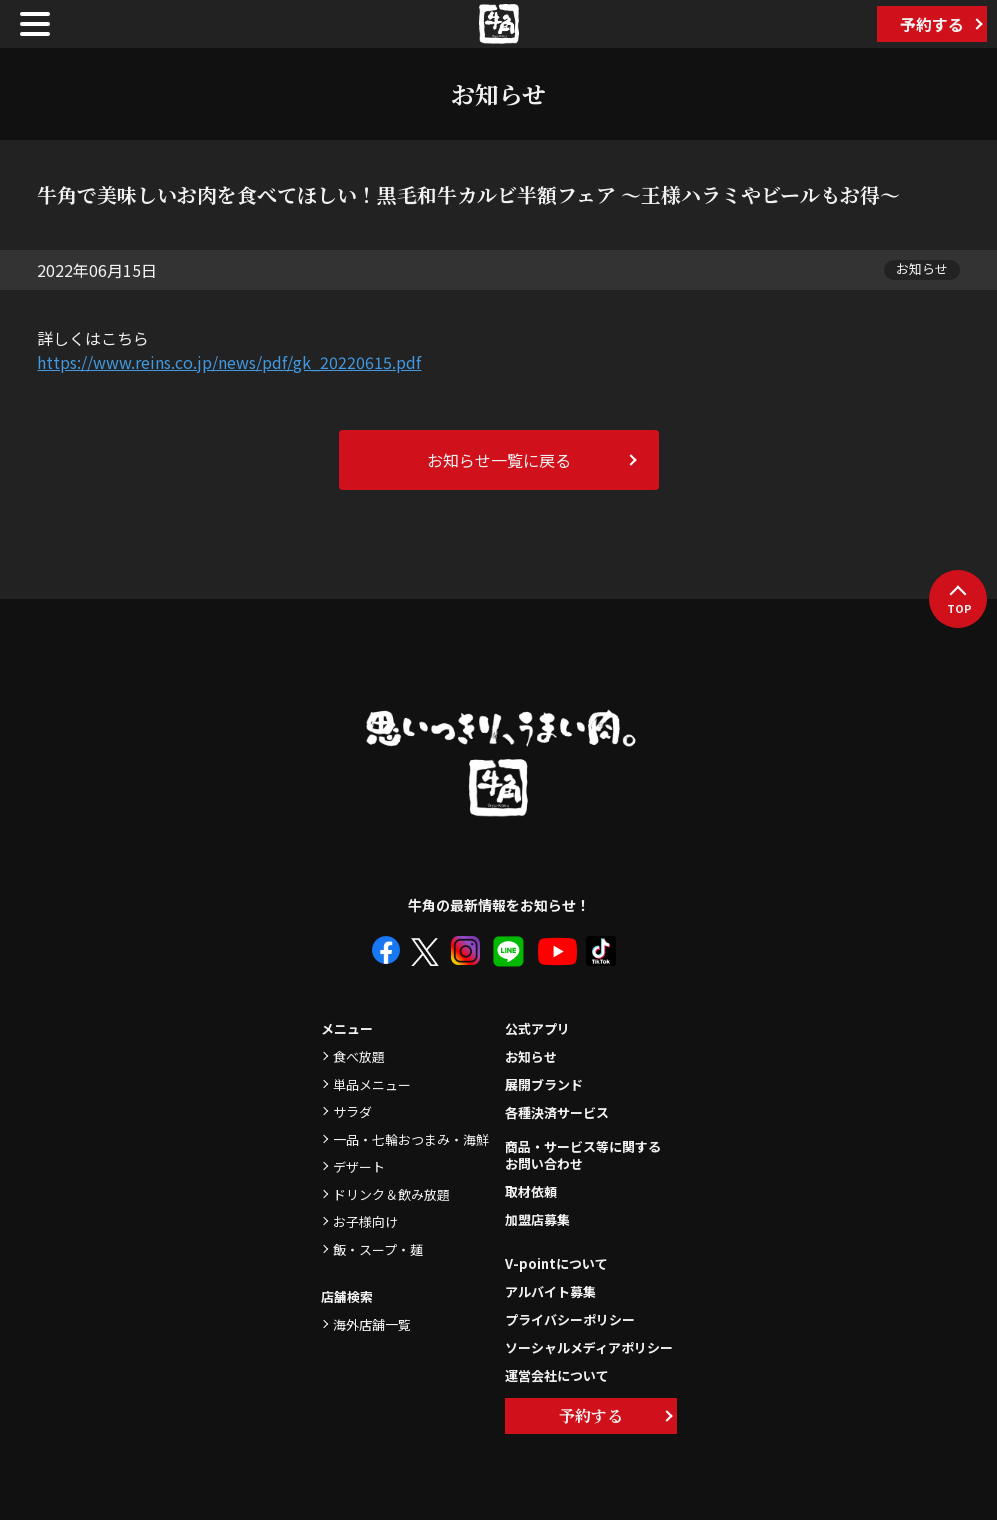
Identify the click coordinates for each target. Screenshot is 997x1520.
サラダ (352, 1111)
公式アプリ (537, 1028)
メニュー (347, 1028)
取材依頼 (531, 1191)
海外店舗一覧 (372, 1324)
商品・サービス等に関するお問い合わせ (583, 1156)
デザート (359, 1166)
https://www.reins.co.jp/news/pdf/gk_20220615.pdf (229, 362)
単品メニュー (372, 1084)
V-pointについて (556, 1263)
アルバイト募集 (550, 1291)
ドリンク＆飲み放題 (391, 1194)
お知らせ (531, 1056)
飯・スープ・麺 (378, 1249)
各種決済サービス (557, 1112)
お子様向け (365, 1221)
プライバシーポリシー (570, 1319)
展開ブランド (544, 1084)
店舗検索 (347, 1296)
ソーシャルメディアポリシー (589, 1347)
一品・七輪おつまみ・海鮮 (411, 1139)
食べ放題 (359, 1056)
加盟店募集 (537, 1219)
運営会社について (557, 1375)
